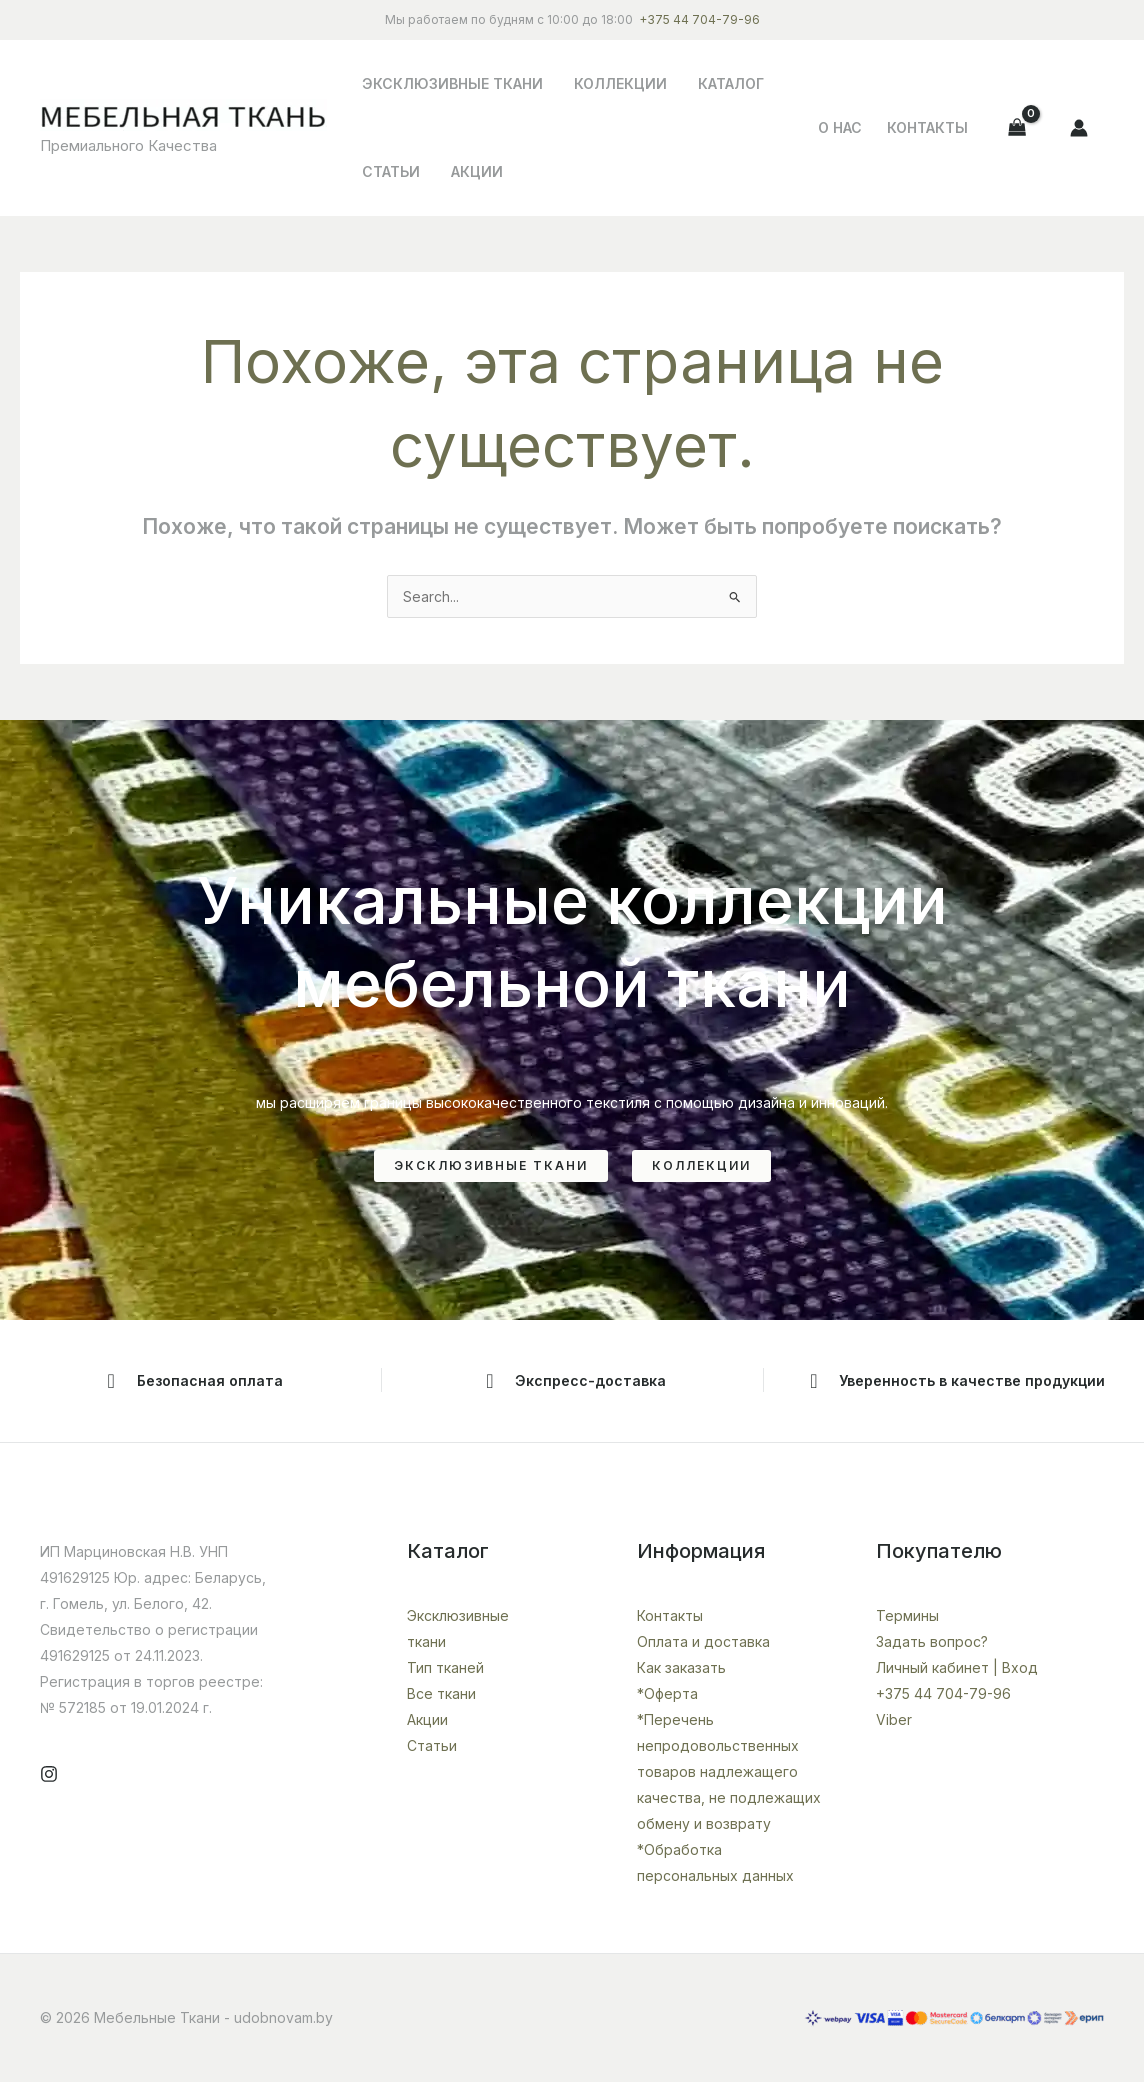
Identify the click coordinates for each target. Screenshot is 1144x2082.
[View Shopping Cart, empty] (1017, 128)
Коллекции (616, 83)
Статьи (390, 171)
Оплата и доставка (703, 1641)
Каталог (724, 83)
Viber (894, 1719)
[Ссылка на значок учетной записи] (1079, 128)
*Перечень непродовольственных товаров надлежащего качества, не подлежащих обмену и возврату (729, 1771)
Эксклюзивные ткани (451, 83)
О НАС (848, 127)
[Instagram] (49, 1774)
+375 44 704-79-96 (699, 19)
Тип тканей (445, 1667)
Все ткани (441, 1693)
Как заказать (681, 1667)
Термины (907, 1615)
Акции (473, 171)
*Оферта (667, 1693)
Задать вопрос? (932, 1641)
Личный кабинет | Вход (957, 1667)
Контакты (930, 127)
